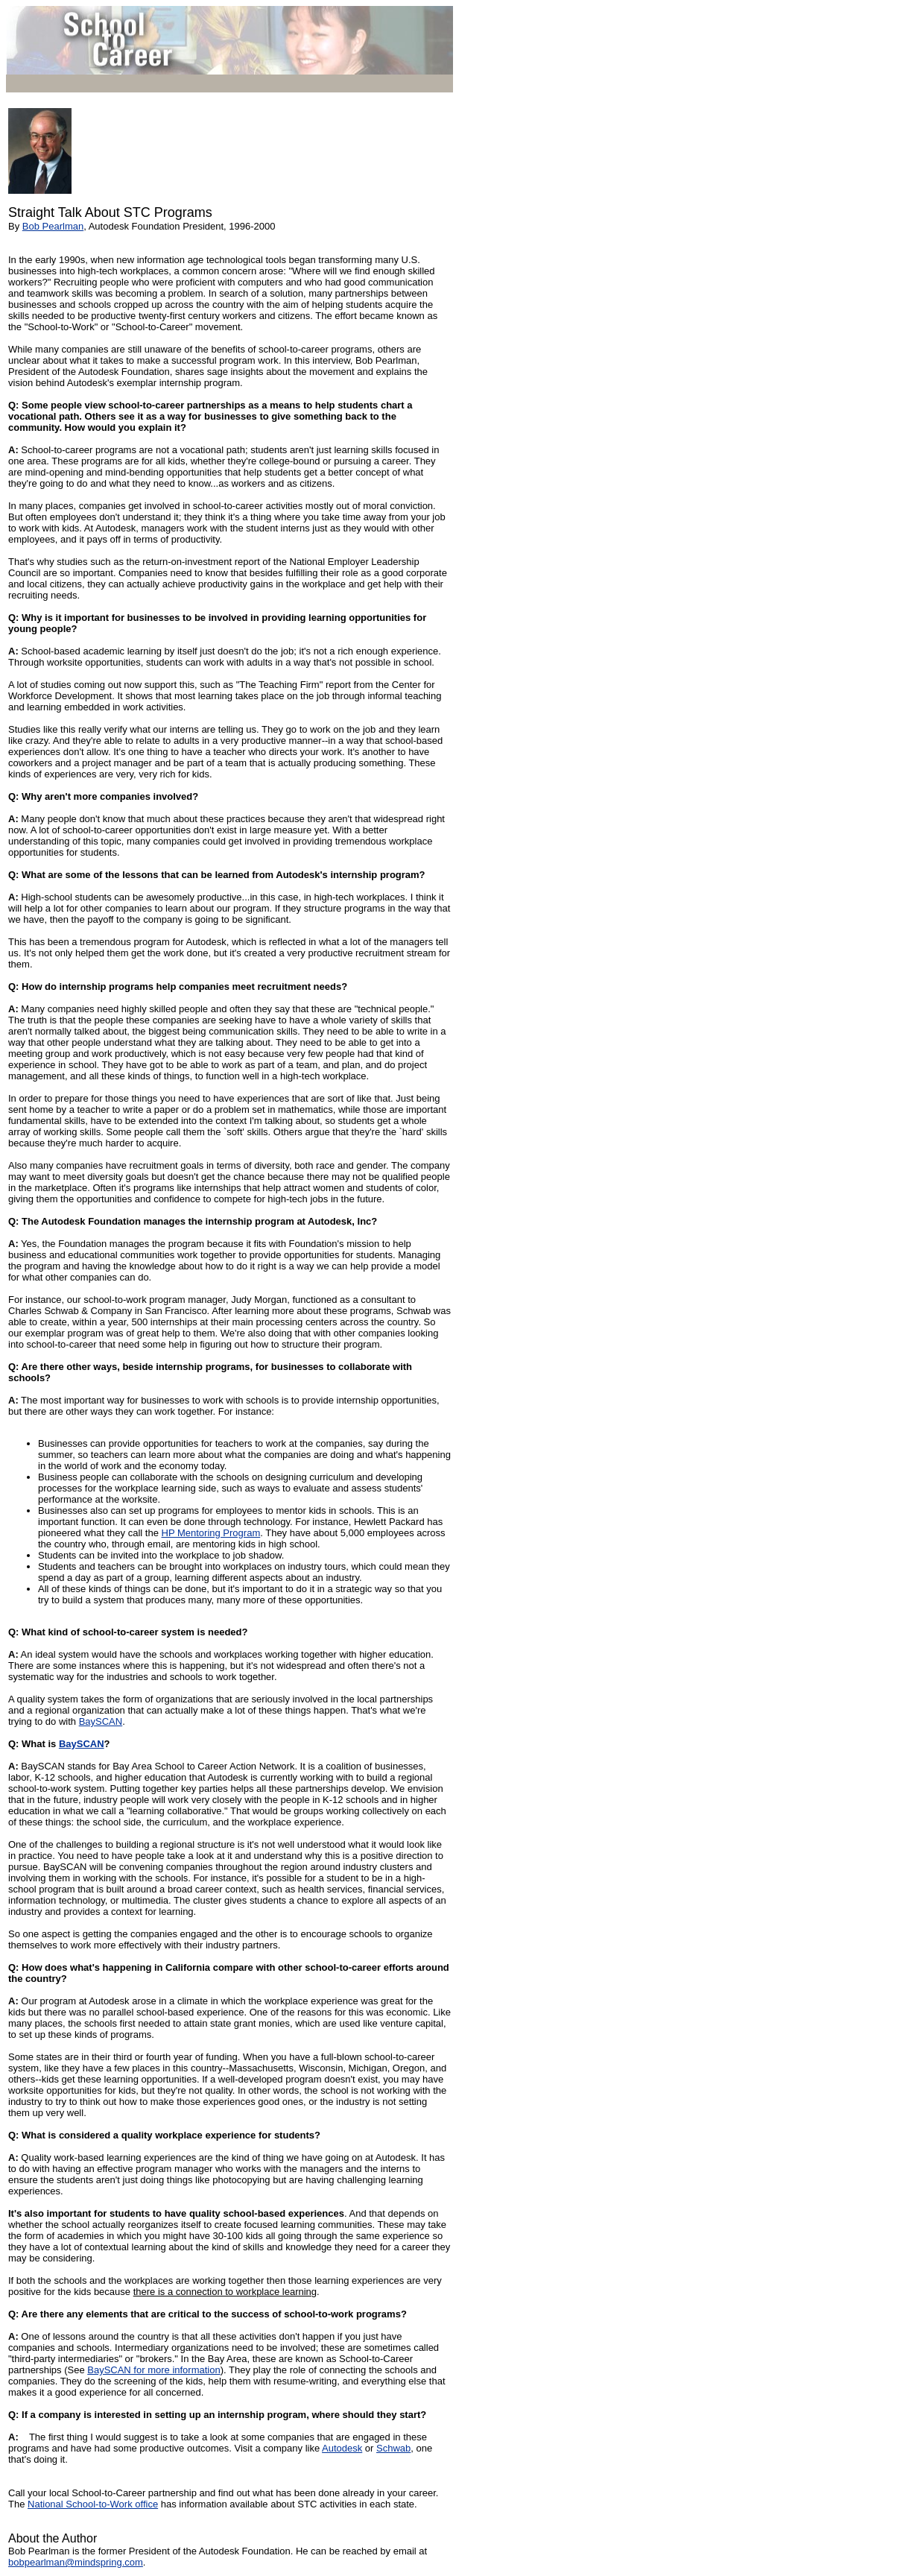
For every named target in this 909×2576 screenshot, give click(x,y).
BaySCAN (101, 1721)
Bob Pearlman (52, 226)
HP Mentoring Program (211, 1532)
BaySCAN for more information (153, 2369)
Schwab (393, 2448)
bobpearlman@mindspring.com (75, 2562)
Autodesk (342, 2448)
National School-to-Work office (93, 2504)
